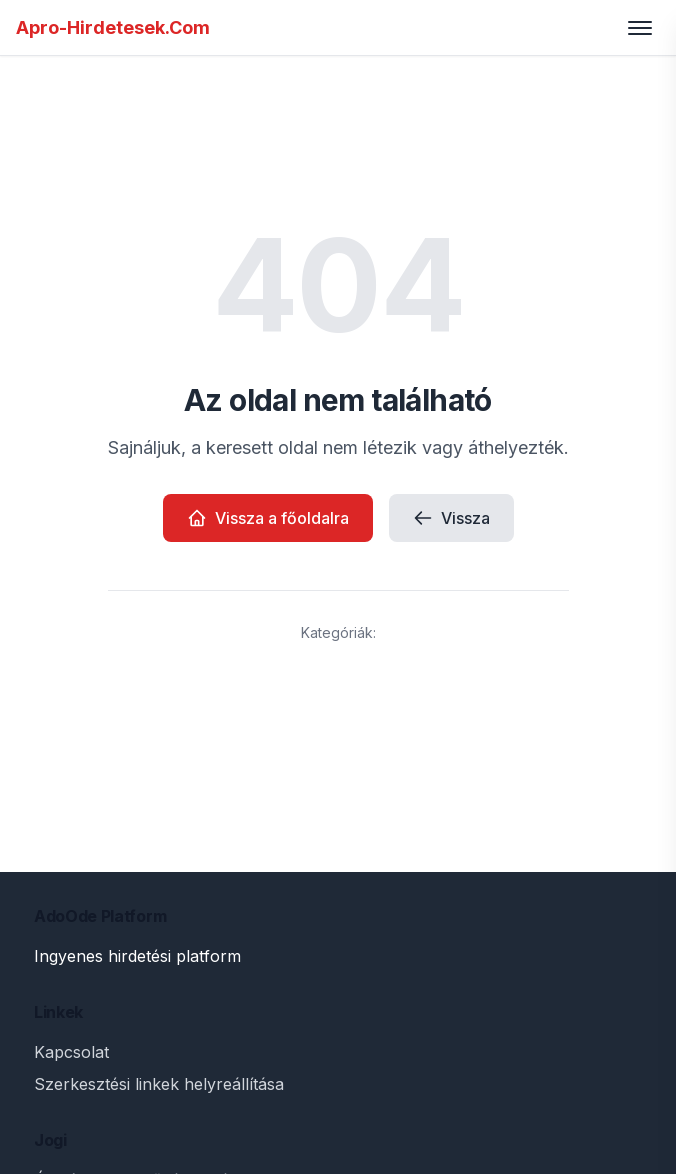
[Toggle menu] (640, 28)
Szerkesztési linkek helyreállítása (159, 1084)
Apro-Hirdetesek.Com (113, 27)
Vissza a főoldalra (268, 518)
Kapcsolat (71, 1052)
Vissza (451, 518)
